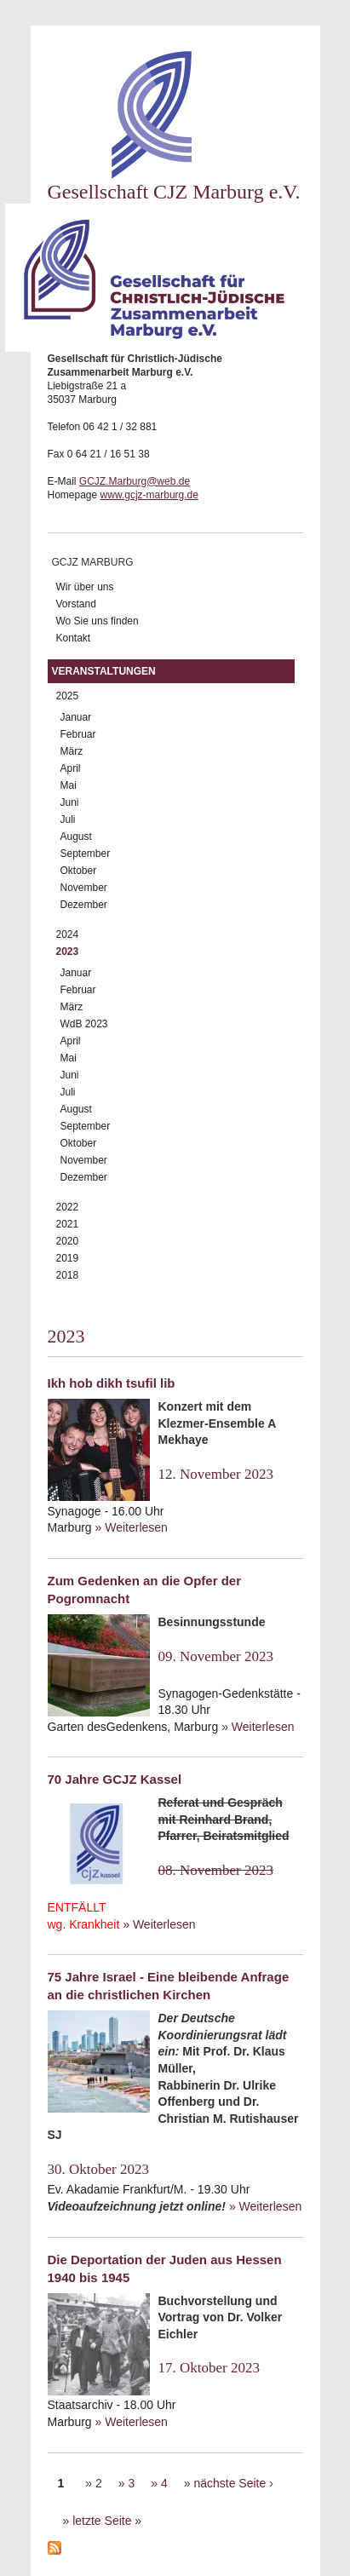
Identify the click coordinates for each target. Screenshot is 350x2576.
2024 (67, 934)
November (83, 888)
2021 (67, 1224)
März (71, 751)
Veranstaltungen (104, 671)
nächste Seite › (233, 2483)
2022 (67, 1207)
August (76, 836)
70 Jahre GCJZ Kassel (115, 1779)
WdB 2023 (84, 1024)
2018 (67, 1275)
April (70, 768)
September (85, 854)
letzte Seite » (106, 2520)
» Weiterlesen (131, 1527)
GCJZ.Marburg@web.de (134, 481)
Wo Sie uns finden (97, 621)
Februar (78, 734)
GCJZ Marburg (93, 562)
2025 (67, 696)
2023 (67, 951)
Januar (76, 717)
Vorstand (76, 604)
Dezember (83, 905)
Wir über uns (85, 587)
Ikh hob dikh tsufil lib (111, 1383)
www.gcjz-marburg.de (149, 495)
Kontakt (73, 638)
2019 (67, 1258)
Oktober (78, 871)
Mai (68, 785)
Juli (68, 819)
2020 (67, 1241)
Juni (69, 802)
